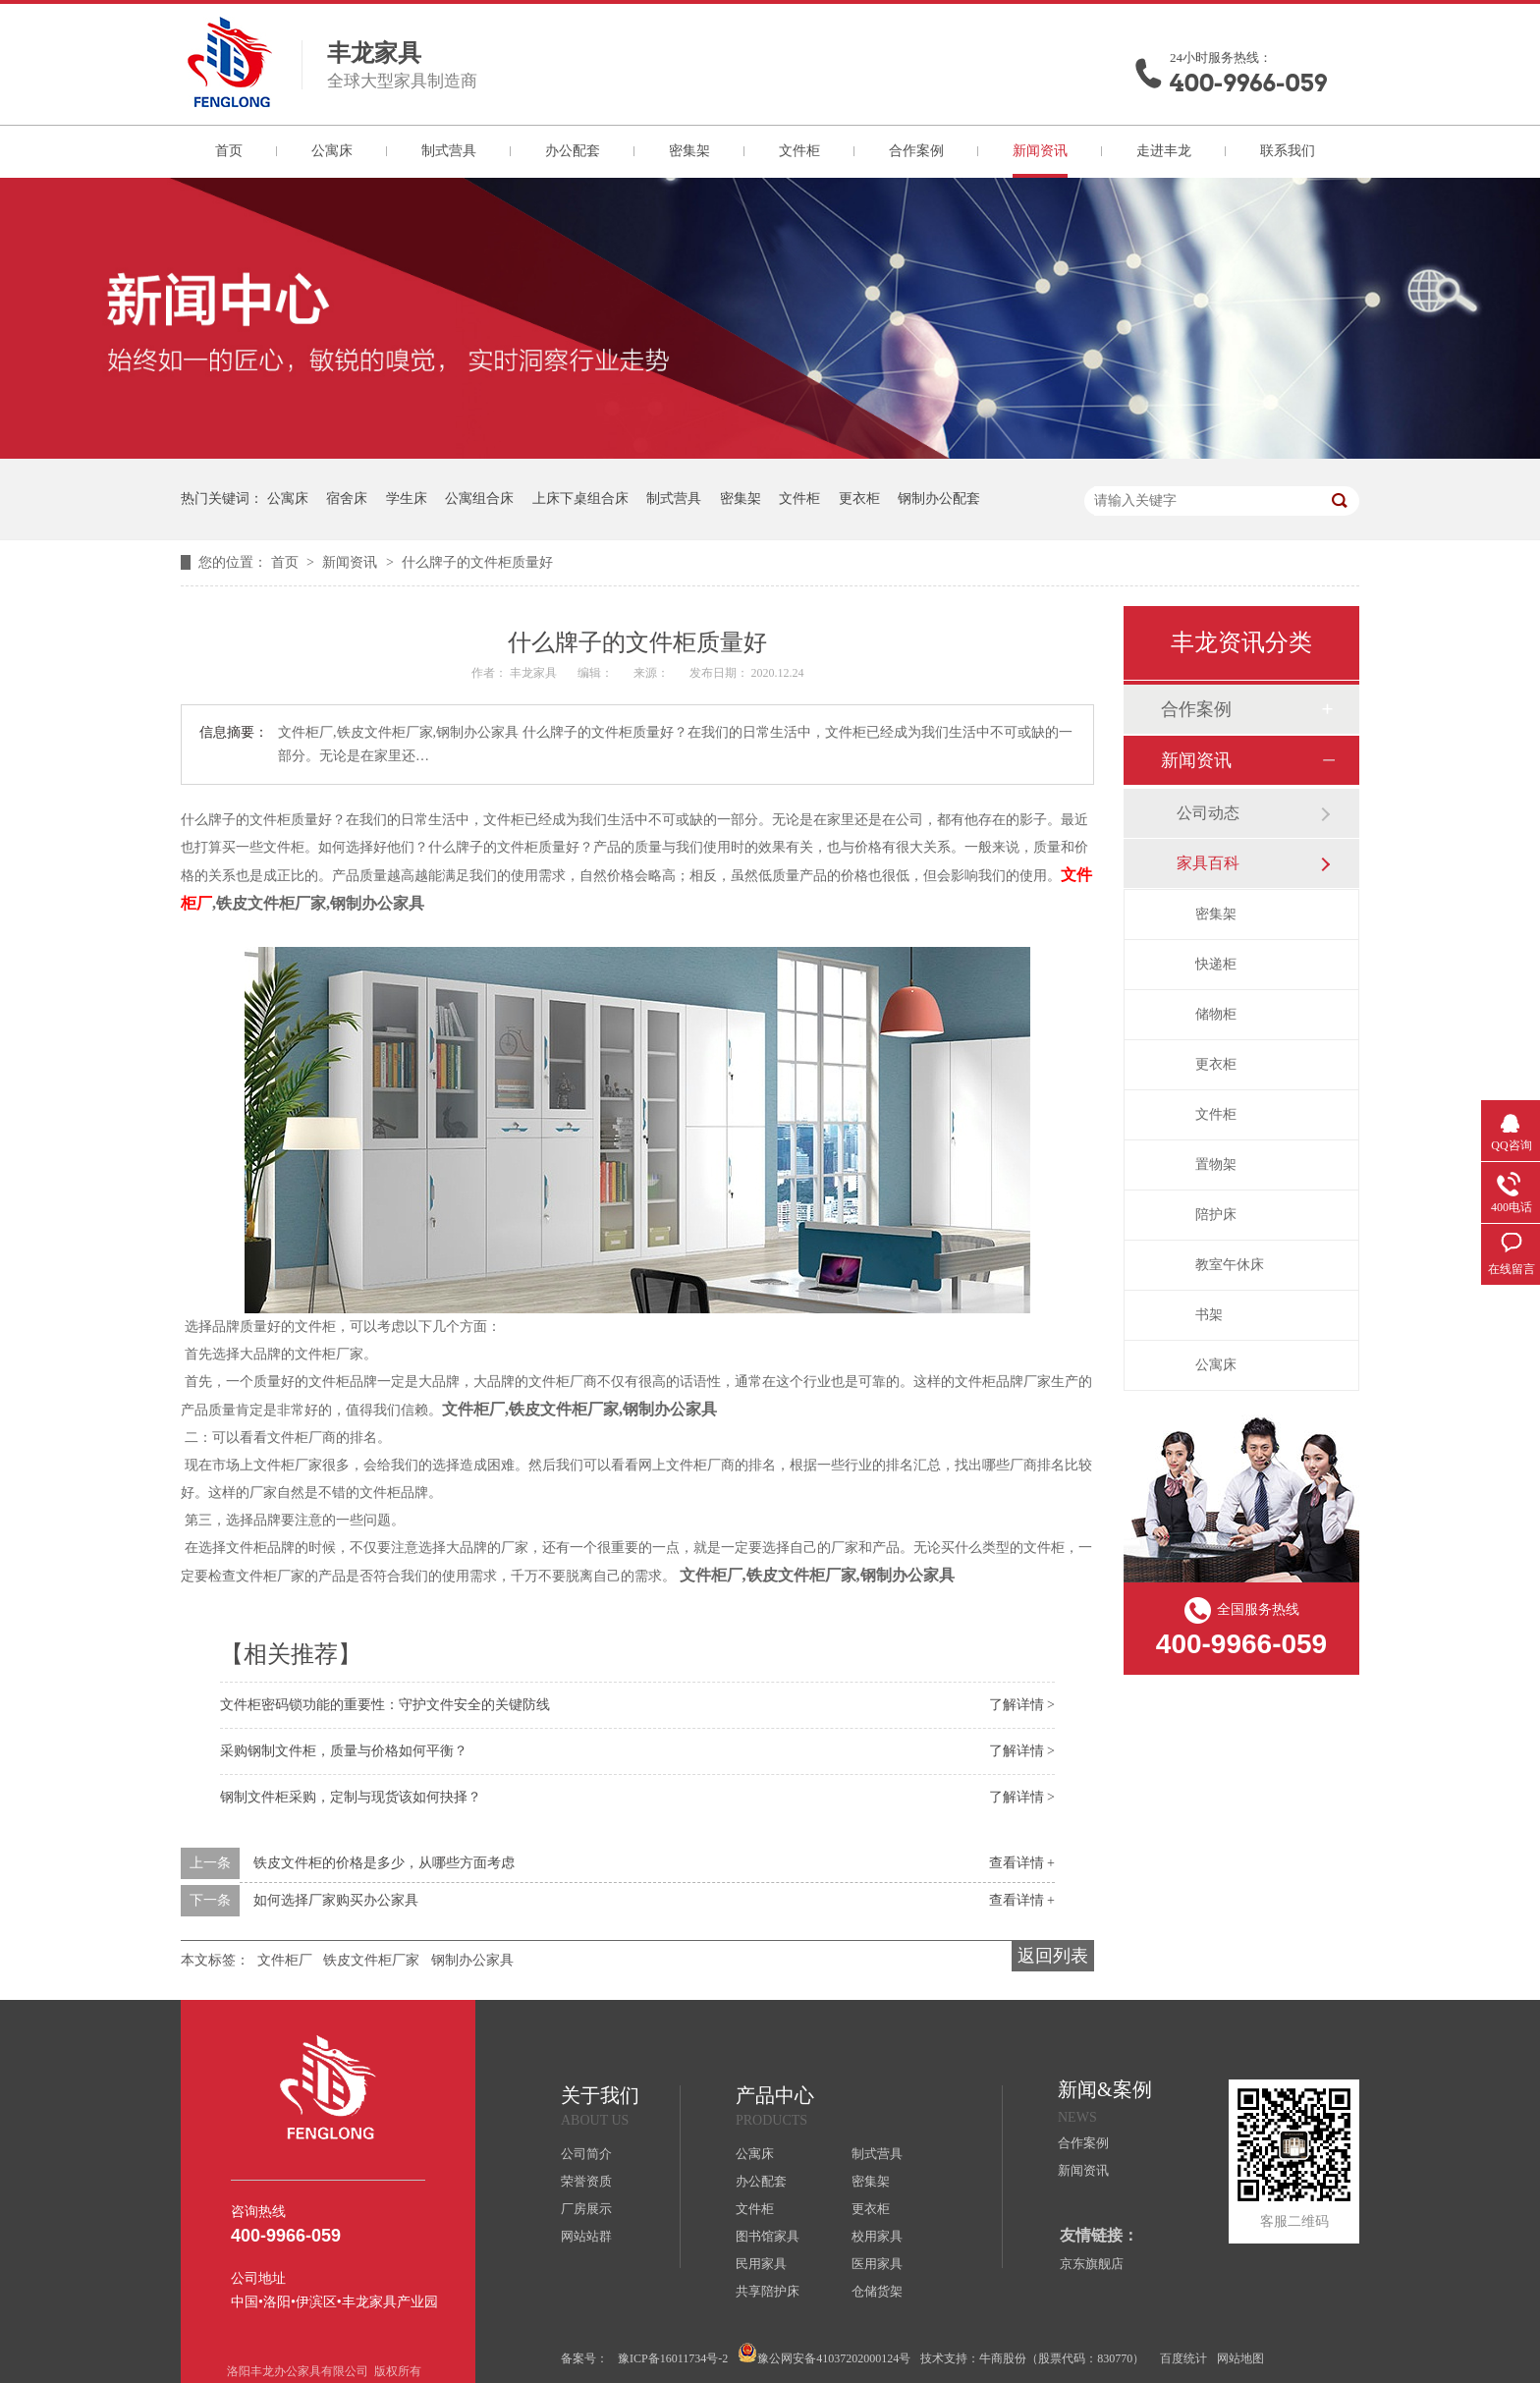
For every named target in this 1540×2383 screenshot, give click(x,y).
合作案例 (916, 150)
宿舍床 (346, 498)
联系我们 (1287, 150)
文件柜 (799, 150)
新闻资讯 (1040, 150)
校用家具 (877, 2236)
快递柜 (1216, 964)
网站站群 (586, 2236)
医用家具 (877, 2263)
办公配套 (572, 150)
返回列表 (1053, 1956)
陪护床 (1216, 1214)
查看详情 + (1022, 1863)
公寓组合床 (479, 498)
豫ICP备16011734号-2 (673, 2358)
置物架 (1216, 1164)
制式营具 (448, 150)
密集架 (689, 150)
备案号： (584, 2358)
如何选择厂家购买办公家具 (335, 1900)
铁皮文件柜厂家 (371, 1960)
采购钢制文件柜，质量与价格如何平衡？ (344, 1751)
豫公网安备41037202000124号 (824, 2354)
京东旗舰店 (1092, 2263)
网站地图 (1240, 2358)
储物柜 (1216, 1014)
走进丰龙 (1163, 150)
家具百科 (1208, 863)
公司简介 (586, 2153)
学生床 (406, 498)
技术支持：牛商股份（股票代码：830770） (1032, 2358)
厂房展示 (586, 2208)
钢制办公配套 (939, 498)
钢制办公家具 (472, 1960)
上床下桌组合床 (580, 498)
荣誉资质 (586, 2181)
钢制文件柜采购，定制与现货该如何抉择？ (350, 1797)
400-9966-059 (1248, 83)
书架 (1209, 1314)
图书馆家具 (767, 2236)
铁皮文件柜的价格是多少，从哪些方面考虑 (384, 1863)
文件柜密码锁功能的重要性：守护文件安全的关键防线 (385, 1704)
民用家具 (761, 2263)
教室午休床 (1229, 1264)
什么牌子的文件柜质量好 (477, 562)
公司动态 (1208, 812)
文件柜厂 (284, 1960)
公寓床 (332, 150)
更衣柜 (859, 498)
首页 (229, 150)
